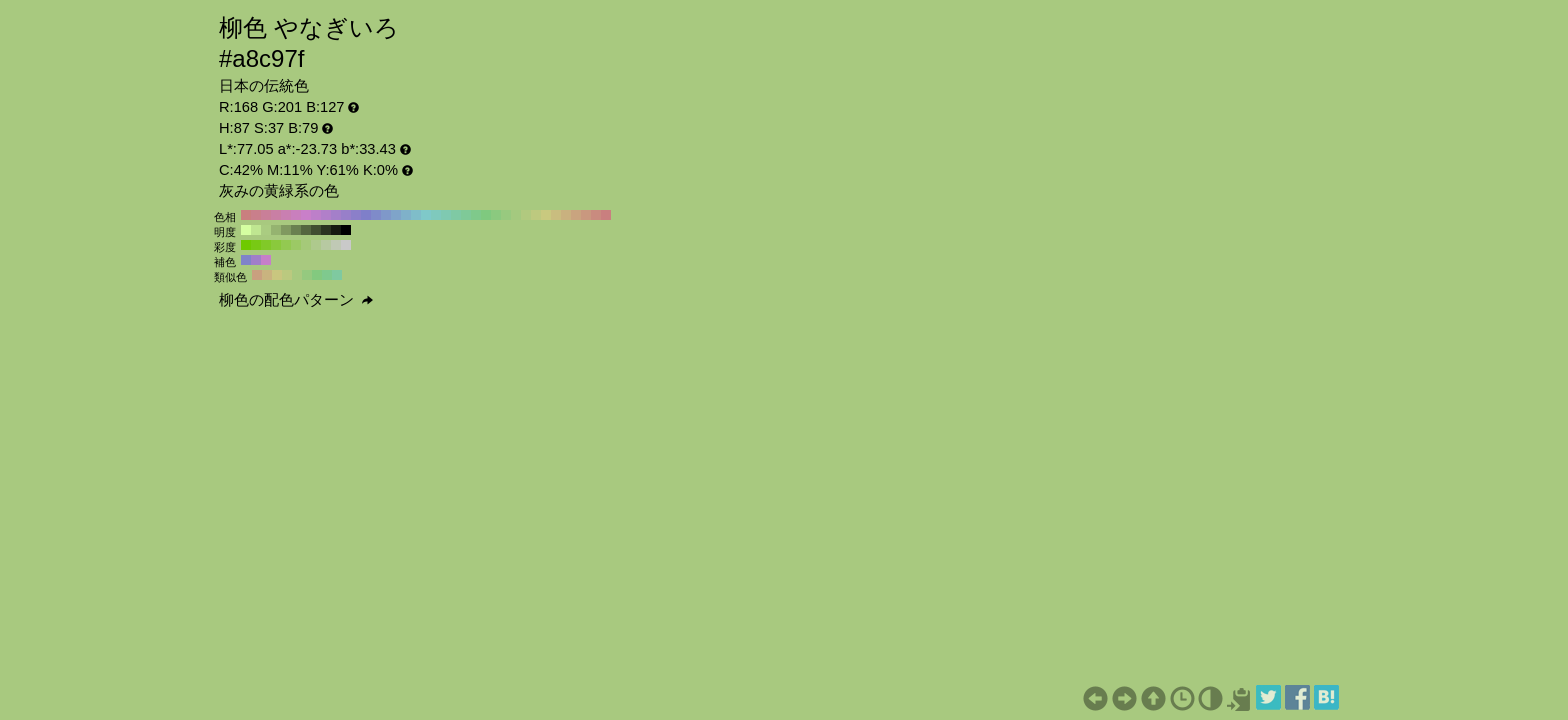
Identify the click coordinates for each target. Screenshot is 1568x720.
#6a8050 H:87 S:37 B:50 (296, 230)
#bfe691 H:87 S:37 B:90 (256, 230)
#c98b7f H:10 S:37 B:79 (596, 215)
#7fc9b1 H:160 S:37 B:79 (446, 215)
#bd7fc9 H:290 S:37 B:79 (316, 215)
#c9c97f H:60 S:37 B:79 (546, 215)
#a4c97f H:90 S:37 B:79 (516, 215)
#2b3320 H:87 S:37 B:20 (326, 230)
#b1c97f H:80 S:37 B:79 (526, 215)
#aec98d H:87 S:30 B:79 (316, 245)
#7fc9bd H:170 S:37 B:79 (436, 215)
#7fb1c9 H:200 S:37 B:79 (406, 215)
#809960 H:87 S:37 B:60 (286, 230)
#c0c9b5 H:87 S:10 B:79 (336, 245)
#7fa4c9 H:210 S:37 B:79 (396, 215)
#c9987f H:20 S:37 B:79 (586, 215)
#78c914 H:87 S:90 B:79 (256, 245)
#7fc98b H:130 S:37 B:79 (476, 215)
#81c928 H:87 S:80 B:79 (266, 245)
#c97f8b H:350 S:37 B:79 (256, 215)
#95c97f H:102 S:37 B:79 (307, 275)
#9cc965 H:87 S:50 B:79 (296, 245)
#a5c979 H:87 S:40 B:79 (306, 245)
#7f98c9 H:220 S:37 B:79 (386, 215)
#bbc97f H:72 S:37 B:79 (287, 275)
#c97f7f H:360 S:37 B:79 (246, 215)
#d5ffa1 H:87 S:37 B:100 (246, 230)
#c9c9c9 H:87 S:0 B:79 (346, 245)
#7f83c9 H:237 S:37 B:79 (246, 260)
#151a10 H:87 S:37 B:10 (336, 230)
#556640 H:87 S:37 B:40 (306, 230)
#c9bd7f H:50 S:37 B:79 (556, 215)
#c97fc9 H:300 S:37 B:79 (306, 215)
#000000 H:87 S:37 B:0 (346, 230)
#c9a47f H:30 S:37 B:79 (576, 215)
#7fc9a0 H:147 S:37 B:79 (337, 275)
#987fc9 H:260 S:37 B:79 (346, 215)
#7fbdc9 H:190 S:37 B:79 (416, 215)
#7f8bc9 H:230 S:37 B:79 (376, 215)
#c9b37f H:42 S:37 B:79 (267, 275)
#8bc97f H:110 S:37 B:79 (496, 215)
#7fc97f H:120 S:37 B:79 (486, 215)
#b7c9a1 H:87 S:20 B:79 (326, 245)
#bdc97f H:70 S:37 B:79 (536, 215)
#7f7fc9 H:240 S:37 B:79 (366, 215)
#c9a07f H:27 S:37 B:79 (257, 275)
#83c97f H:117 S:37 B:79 (317, 275)
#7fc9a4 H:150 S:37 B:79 (456, 215)
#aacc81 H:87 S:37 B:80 (266, 230)
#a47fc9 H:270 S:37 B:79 (336, 215)
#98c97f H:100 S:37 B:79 (506, 215)
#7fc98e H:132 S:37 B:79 (327, 275)
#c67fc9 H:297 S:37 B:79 (266, 260)
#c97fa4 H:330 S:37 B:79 (276, 215)
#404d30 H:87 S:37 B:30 (316, 230)
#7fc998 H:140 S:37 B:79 (466, 215)
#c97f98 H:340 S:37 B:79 (266, 215)
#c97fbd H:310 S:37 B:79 (296, 215)
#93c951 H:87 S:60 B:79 (286, 245)
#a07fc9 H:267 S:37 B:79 (256, 260)
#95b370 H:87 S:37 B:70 (276, 230)
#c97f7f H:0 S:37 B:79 (606, 215)
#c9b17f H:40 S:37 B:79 (566, 215)
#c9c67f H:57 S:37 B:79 (277, 275)
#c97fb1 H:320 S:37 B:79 (286, 215)
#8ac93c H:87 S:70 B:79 (276, 245)
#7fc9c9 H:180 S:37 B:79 (426, 215)
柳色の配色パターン (296, 300)
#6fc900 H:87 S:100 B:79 (246, 245)
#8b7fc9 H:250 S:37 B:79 (356, 215)
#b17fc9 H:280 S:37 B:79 (326, 215)
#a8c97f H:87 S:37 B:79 (297, 275)
